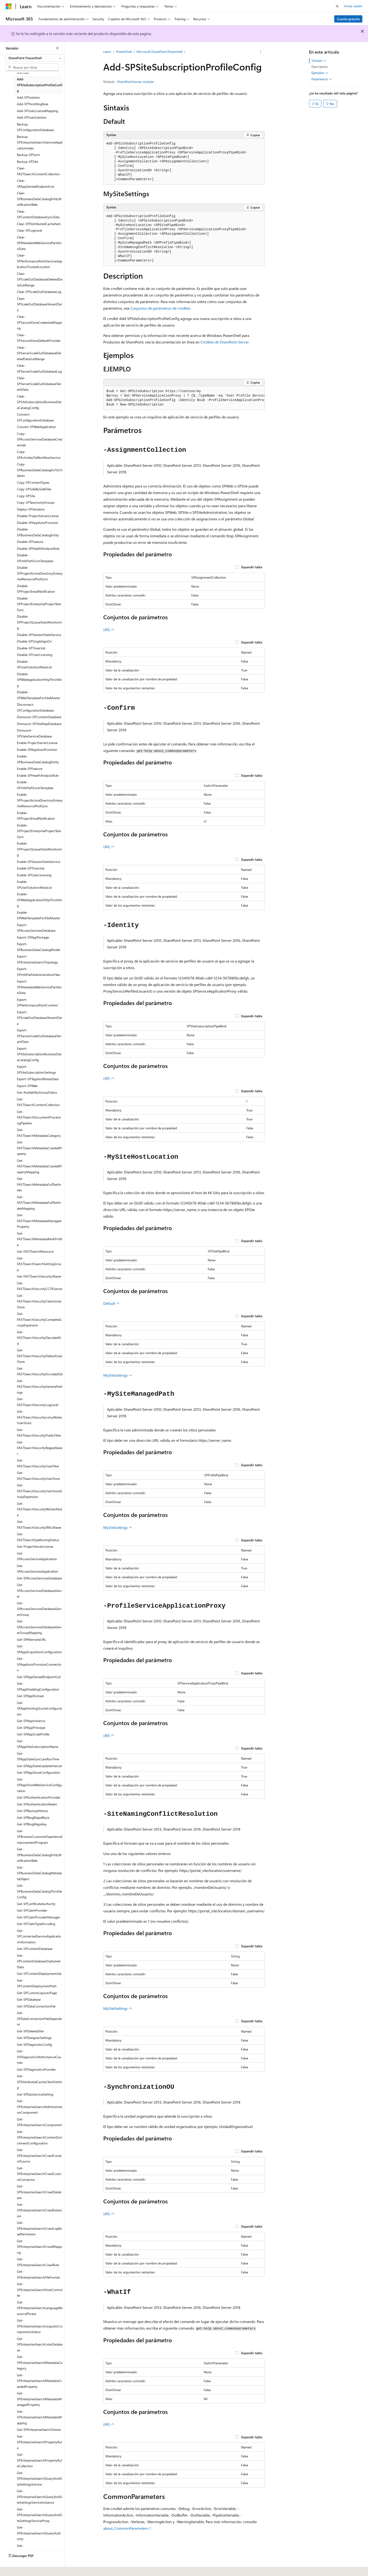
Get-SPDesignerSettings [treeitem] (34, 2037)
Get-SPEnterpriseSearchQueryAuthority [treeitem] (39, 2533)
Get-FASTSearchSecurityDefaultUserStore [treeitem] (39, 1356)
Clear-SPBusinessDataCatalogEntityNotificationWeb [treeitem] (39, 199)
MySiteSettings (117, 1375)
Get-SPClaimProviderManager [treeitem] (38, 1917)
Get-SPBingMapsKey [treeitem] (32, 1824)
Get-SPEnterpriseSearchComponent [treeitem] (39, 2122)
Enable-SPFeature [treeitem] (29, 768)
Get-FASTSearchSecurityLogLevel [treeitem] (37, 1402)
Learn (107, 51)
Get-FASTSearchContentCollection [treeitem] (38, 1102)
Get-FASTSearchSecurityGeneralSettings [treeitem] (39, 1387)
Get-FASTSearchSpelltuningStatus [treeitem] (38, 1537)
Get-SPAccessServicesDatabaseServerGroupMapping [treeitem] (39, 1627)
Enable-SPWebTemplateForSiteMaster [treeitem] (38, 915)
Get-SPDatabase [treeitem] (29, 1999)
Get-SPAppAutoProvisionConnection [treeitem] (39, 1664)
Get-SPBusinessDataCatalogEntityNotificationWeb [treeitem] (39, 1855)
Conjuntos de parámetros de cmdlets (160, 308)
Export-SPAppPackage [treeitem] (33, 937)
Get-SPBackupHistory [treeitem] (32, 1810)
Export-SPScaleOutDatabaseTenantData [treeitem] (39, 1018)
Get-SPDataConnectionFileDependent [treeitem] (39, 2019)
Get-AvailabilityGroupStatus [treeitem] (37, 1092)
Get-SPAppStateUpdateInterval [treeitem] (39, 1766)
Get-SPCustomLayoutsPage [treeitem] (37, 1993)
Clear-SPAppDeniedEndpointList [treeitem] (35, 183)
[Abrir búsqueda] (337, 6)
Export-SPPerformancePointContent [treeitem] (37, 1002)
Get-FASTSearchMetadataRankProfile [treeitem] (39, 1239)
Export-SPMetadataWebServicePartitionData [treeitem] (39, 987)
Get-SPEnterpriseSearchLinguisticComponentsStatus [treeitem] (39, 2326)
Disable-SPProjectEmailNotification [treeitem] (36, 589)
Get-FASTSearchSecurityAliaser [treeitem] (39, 1276)
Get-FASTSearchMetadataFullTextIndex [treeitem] (39, 1184)
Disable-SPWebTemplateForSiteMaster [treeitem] (38, 695)
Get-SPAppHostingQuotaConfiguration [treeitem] (39, 1708)
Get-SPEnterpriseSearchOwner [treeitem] (39, 2429)
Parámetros (321, 79)
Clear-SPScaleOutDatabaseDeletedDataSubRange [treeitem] (39, 279)
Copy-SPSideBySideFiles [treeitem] (34, 489)
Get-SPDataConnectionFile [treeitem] (36, 2006)
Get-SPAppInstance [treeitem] (31, 1721)
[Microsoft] (9, 6)
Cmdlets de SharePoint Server (224, 341)
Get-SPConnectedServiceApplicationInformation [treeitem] (39, 1936)
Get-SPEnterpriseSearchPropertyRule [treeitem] (39, 2442)
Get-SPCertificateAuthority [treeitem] (36, 1904)
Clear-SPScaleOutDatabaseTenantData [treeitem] (39, 304)
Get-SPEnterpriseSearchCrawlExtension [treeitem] (39, 2210)
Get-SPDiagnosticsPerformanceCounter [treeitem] (39, 2057)
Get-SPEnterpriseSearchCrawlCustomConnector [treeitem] (39, 2174)
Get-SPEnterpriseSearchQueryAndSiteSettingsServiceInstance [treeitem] (39, 2497)
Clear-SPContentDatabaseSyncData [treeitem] (38, 214)
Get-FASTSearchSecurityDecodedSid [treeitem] (39, 1338)
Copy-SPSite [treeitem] (26, 496)
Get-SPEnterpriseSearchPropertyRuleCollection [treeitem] (39, 2460)
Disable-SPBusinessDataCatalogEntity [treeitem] (38, 532)
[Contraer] (57, 48)
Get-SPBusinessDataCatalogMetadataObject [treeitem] (39, 1873)
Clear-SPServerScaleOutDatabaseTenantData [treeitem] (39, 384)
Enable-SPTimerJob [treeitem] (30, 868)
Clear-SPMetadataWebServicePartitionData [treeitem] (39, 243)
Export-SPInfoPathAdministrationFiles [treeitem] (38, 971)
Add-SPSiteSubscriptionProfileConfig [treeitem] (39, 85)
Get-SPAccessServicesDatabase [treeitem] (39, 1578)
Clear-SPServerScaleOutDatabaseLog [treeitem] (39, 368)
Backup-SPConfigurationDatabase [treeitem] (35, 127)
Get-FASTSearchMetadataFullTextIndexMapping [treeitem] (39, 1203)
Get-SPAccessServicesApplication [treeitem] (37, 1568)
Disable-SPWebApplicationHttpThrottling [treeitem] (39, 680)
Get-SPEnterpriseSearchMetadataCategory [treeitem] (39, 2362)
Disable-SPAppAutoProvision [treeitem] (37, 522)
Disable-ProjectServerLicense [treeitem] (37, 516)
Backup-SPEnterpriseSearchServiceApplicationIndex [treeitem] (39, 142)
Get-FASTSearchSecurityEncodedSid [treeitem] (39, 1371)
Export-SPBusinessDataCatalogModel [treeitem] (38, 947)
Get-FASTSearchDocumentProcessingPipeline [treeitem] (39, 1117)
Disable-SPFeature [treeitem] (30, 541)
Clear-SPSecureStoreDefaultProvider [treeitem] (39, 338)
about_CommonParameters (125, 2528)
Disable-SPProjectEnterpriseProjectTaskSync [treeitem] (39, 604)
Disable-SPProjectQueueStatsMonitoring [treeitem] (39, 622)
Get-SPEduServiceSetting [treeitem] (35, 2094)
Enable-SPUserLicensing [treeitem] (34, 875)
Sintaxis (318, 60)
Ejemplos (319, 73)
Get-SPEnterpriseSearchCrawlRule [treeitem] (38, 2262)
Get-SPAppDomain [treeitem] (30, 1696)
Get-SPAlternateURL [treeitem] (31, 1639)
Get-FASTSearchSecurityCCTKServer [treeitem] (39, 1286)
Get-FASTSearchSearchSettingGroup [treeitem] (39, 1264)
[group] (184, 398)
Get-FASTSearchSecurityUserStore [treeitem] (38, 1475)
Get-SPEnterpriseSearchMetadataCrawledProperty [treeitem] (39, 2381)
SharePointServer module (135, 81)
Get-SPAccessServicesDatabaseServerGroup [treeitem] (39, 1609)
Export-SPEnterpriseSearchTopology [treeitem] (37, 959)
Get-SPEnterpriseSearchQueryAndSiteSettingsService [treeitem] (39, 2478)
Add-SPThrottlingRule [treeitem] (32, 104)
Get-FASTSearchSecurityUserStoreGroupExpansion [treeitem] (39, 1491)
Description (319, 66)
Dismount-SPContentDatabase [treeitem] (39, 717)
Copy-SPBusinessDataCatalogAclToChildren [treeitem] (39, 470)
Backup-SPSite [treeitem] (27, 161)
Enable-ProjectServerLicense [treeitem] (37, 742)
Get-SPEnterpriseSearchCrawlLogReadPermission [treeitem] (39, 2228)
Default (111, 1303)
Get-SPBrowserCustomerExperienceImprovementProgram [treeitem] (39, 1837)
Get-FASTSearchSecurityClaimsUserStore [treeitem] (39, 1301)
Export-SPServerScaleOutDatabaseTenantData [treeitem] (39, 1036)
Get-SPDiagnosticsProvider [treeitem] (36, 2069)
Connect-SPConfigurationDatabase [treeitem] (35, 417)
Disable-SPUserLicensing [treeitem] (34, 654)
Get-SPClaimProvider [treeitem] (32, 1910)
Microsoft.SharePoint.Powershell (159, 51)
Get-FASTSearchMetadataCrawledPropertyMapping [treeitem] (39, 1166)
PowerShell (124, 51)
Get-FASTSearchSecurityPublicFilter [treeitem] (39, 1432)
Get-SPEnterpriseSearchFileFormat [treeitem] (38, 2274)
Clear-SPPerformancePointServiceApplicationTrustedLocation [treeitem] (39, 261)
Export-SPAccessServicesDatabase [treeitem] (36, 928)
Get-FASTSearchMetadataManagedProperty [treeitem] (39, 1221)
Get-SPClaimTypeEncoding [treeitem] (36, 1923)
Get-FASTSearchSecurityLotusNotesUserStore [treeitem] (39, 1417)
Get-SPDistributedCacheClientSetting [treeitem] (39, 2082)
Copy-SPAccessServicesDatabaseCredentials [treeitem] (39, 439)
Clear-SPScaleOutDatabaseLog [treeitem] (39, 291)
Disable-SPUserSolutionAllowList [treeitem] (34, 664)
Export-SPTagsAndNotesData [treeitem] (37, 1079)
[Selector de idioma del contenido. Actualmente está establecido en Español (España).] (23, 2569)
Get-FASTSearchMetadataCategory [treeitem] (39, 1132)
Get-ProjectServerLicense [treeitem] (35, 1546)
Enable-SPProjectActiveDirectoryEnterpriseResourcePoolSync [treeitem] (39, 800)
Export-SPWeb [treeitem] (27, 1085)
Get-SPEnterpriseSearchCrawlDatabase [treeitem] (39, 2192)
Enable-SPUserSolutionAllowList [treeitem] (34, 884)
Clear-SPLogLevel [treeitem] (29, 230)
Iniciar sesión (353, 6)
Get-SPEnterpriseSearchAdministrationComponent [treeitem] (39, 2107)
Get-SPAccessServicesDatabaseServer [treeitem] (39, 1590)
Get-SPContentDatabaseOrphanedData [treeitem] (38, 1961)
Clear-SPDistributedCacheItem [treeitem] (39, 224)
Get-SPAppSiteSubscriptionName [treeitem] (37, 1744)
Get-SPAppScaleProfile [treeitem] (33, 1734)
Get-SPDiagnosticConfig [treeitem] (34, 2044)
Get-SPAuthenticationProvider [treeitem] (38, 1797)
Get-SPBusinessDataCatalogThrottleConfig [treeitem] (39, 1891)
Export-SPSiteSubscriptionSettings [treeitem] (36, 1069)
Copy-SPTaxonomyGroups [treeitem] (35, 502)
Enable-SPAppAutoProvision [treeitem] (37, 749)
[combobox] (35, 58)
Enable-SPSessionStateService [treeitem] (38, 861)
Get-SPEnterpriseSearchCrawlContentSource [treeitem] (39, 2155)
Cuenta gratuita (348, 19)
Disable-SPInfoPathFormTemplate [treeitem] (35, 558)
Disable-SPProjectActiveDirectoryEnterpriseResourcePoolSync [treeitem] (39, 573)
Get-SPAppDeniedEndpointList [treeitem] (39, 1677)
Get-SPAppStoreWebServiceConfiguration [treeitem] (39, 1785)
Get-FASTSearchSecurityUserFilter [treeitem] (38, 1463)
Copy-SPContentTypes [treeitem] (33, 482)
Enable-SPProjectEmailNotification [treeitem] (36, 816)
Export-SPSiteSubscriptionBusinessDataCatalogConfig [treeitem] (39, 1054)
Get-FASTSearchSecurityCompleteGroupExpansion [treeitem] (39, 1319)
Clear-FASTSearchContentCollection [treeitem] (38, 171)
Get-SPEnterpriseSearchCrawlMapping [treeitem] (39, 2247)
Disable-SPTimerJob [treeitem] (31, 648)
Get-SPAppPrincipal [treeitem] (31, 1727)
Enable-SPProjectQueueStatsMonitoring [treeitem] (39, 849)
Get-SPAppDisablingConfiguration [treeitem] (38, 1686)
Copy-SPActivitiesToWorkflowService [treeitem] (38, 454)
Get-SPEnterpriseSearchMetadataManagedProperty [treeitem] (39, 2399)
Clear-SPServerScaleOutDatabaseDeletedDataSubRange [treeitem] (39, 353)
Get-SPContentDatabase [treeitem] (34, 1948)
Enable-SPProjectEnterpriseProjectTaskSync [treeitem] (39, 831)
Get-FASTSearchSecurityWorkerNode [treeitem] (39, 1509)
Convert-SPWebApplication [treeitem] (36, 427)
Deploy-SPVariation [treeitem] (31, 509)
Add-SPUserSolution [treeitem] (31, 117)
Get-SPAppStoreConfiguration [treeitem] (38, 1772)
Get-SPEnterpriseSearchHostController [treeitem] (39, 2290)
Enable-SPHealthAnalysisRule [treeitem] (37, 775)
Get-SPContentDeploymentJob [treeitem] (39, 1973)
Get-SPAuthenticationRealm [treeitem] (37, 1804)
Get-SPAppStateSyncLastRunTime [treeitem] (38, 1756)
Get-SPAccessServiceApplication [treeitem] (37, 1556)
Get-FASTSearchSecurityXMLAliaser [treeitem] (39, 1524)
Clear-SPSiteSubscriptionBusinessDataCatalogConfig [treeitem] (39, 402)
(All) (109, 629)
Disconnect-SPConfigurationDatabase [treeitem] (35, 707)
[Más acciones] (261, 52)
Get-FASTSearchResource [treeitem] (35, 1251)
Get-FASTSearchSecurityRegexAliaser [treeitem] (39, 1448)
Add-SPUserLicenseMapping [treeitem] (37, 111)
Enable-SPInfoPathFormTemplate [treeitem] (35, 785)
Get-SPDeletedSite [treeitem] (30, 2031)
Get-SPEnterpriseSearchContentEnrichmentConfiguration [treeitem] (39, 2137)
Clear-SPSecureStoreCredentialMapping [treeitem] (39, 322)
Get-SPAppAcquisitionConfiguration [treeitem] (39, 1649)
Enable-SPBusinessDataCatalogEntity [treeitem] (38, 759)
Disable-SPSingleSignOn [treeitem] (34, 641)
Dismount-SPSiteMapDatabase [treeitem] (39, 723)
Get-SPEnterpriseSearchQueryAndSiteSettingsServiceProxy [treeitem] (39, 2515)
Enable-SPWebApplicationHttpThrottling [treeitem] (39, 900)
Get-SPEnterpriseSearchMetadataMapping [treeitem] (39, 2417)
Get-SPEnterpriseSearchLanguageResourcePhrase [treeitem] (39, 2308)
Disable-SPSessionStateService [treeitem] (39, 634)
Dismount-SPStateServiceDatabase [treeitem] (34, 733)
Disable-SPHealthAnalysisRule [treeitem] (38, 548)
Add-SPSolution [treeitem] (28, 97)
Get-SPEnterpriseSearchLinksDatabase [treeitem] (39, 2344)
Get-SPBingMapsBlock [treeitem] (33, 1817)
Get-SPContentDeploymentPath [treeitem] (37, 1983)
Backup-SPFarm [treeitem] (28, 154)
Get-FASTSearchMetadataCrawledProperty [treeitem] (39, 1148)
